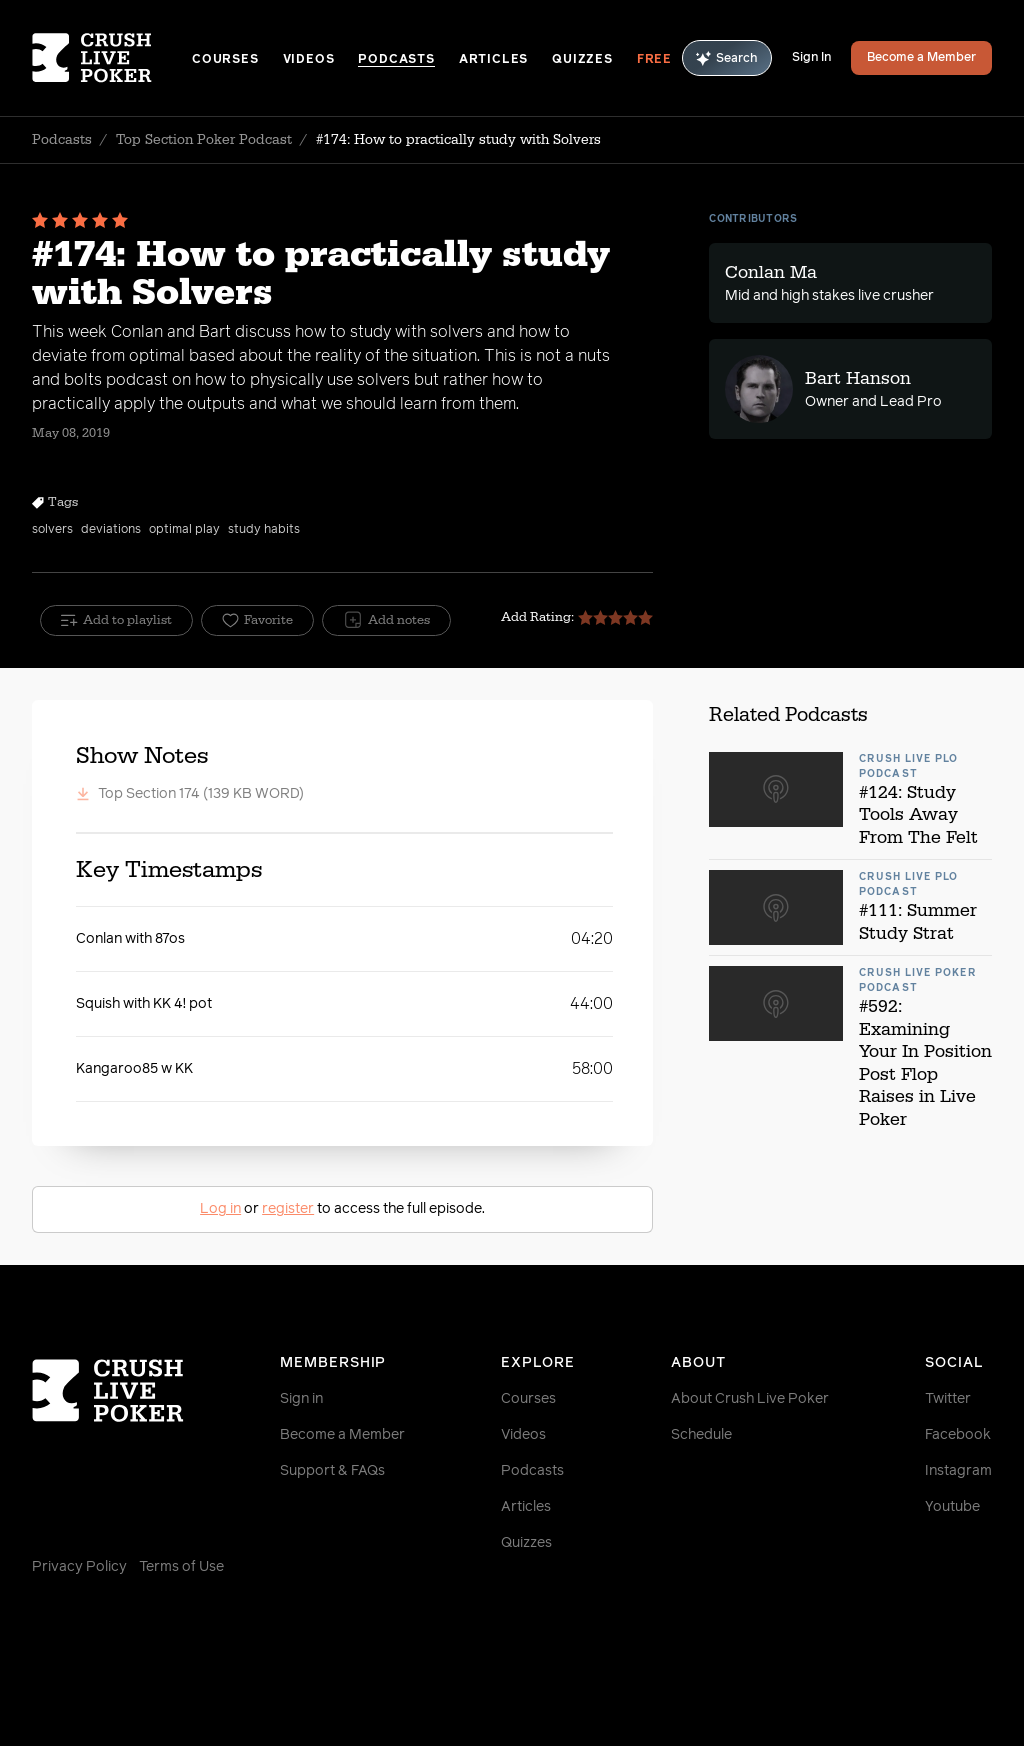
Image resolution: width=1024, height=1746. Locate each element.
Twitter (948, 1399)
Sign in (301, 1399)
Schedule (701, 1435)
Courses (225, 60)
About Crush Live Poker (750, 1399)
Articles (493, 60)
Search (727, 58)
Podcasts (396, 60)
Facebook (958, 1435)
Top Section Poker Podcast (204, 140)
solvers (52, 530)
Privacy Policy (79, 1567)
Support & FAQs (332, 1471)
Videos (309, 60)
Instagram (958, 1471)
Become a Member (921, 58)
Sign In (811, 58)
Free (654, 60)
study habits (264, 530)
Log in (220, 1209)
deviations (111, 530)
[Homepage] (112, 58)
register (288, 1209)
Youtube (952, 1507)
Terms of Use (181, 1567)
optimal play (184, 530)
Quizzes (582, 60)
